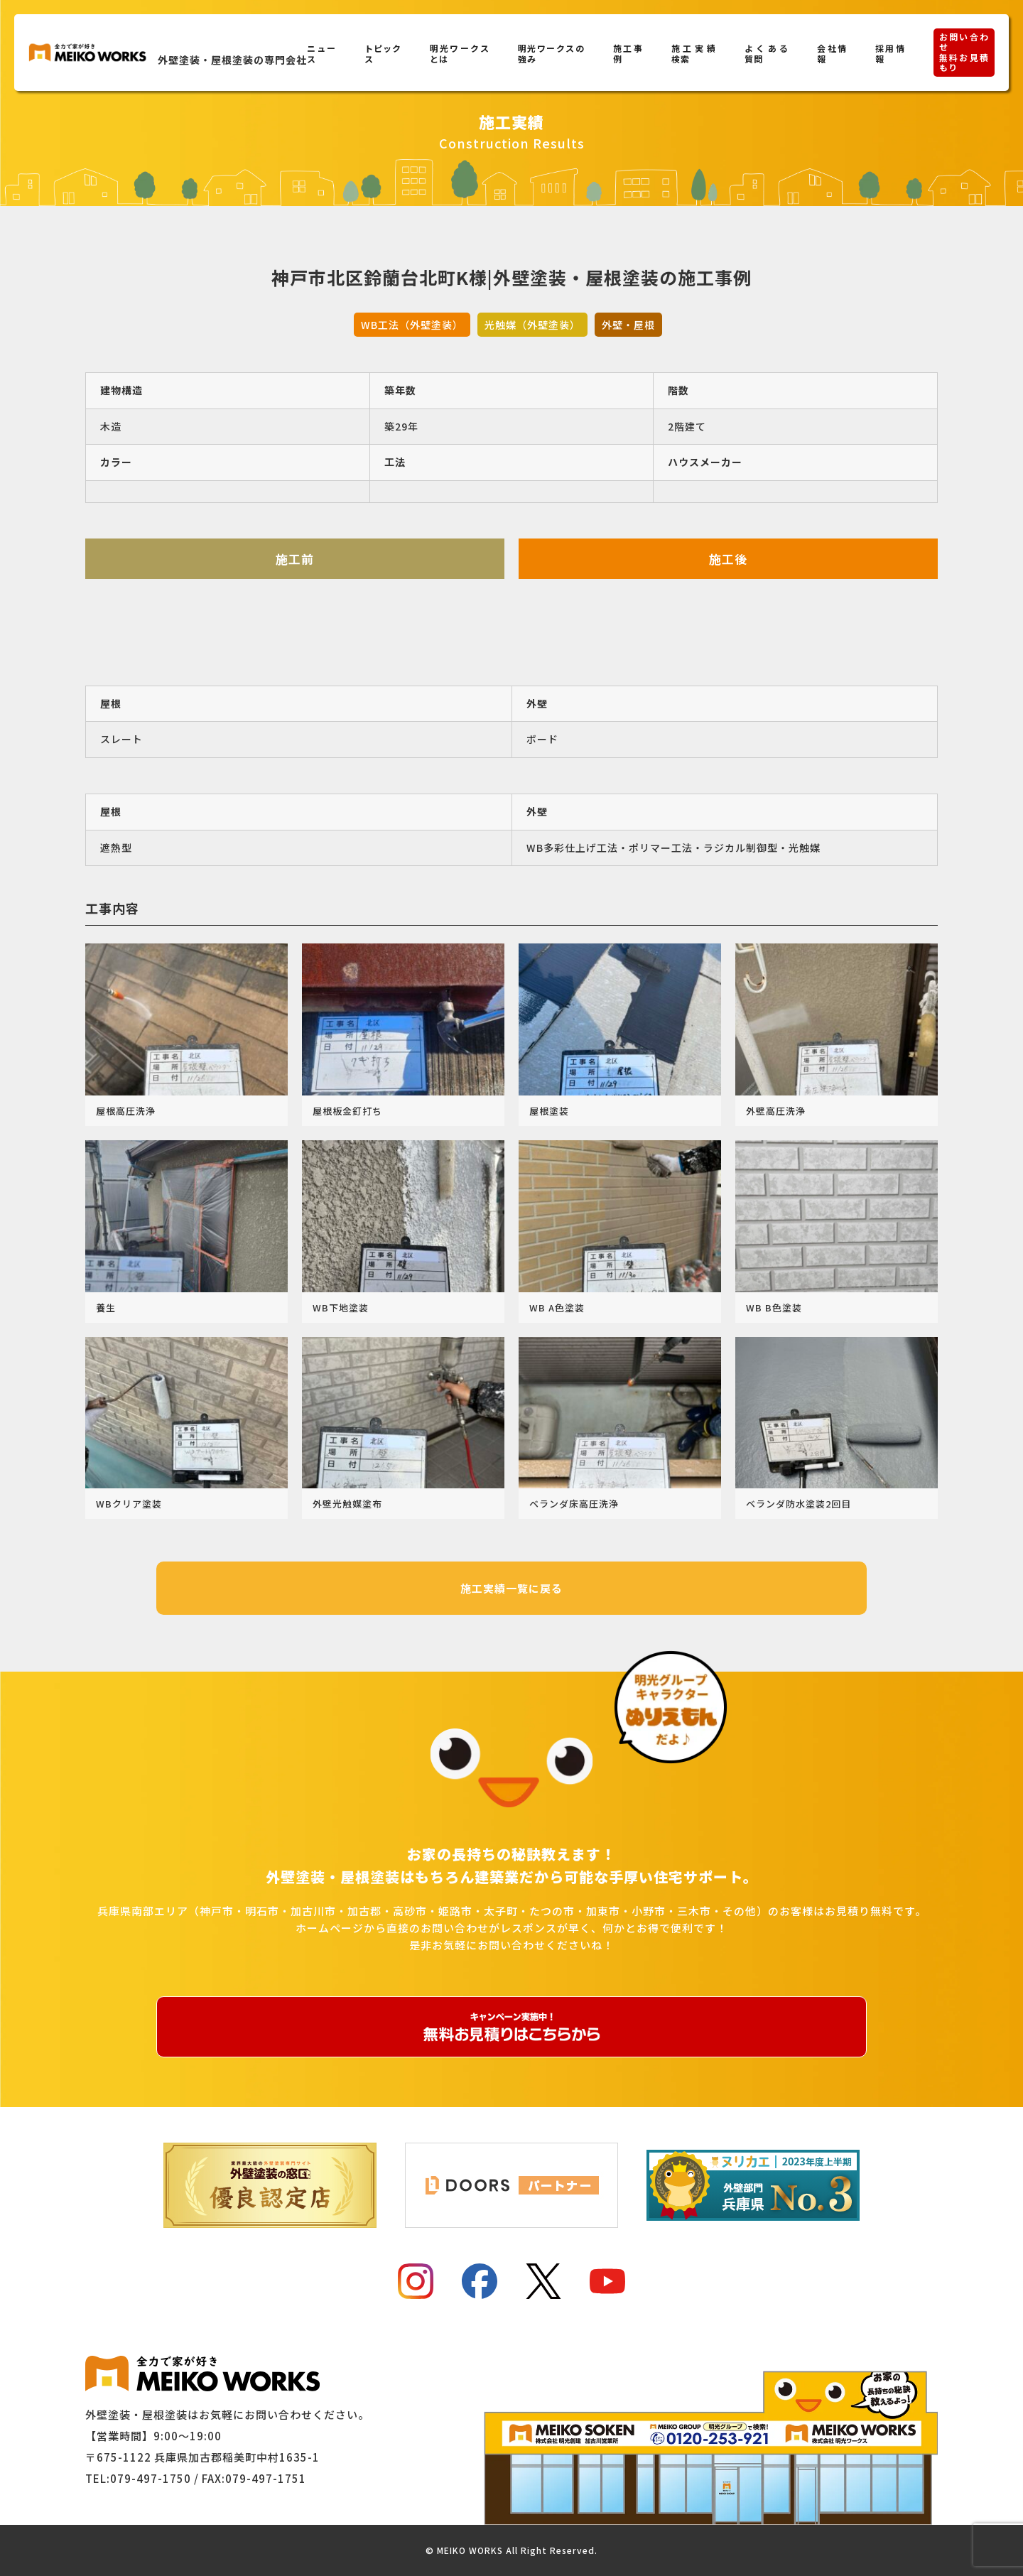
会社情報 (832, 53)
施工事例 (628, 53)
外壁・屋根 (628, 325)
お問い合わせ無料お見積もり (964, 52)
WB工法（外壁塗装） (412, 325)
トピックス (382, 53)
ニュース (321, 53)
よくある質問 (767, 53)
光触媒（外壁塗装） (532, 325)
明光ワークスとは (459, 53)
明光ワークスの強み (551, 53)
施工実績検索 (693, 53)
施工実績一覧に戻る (511, 1588)
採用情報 (890, 53)
